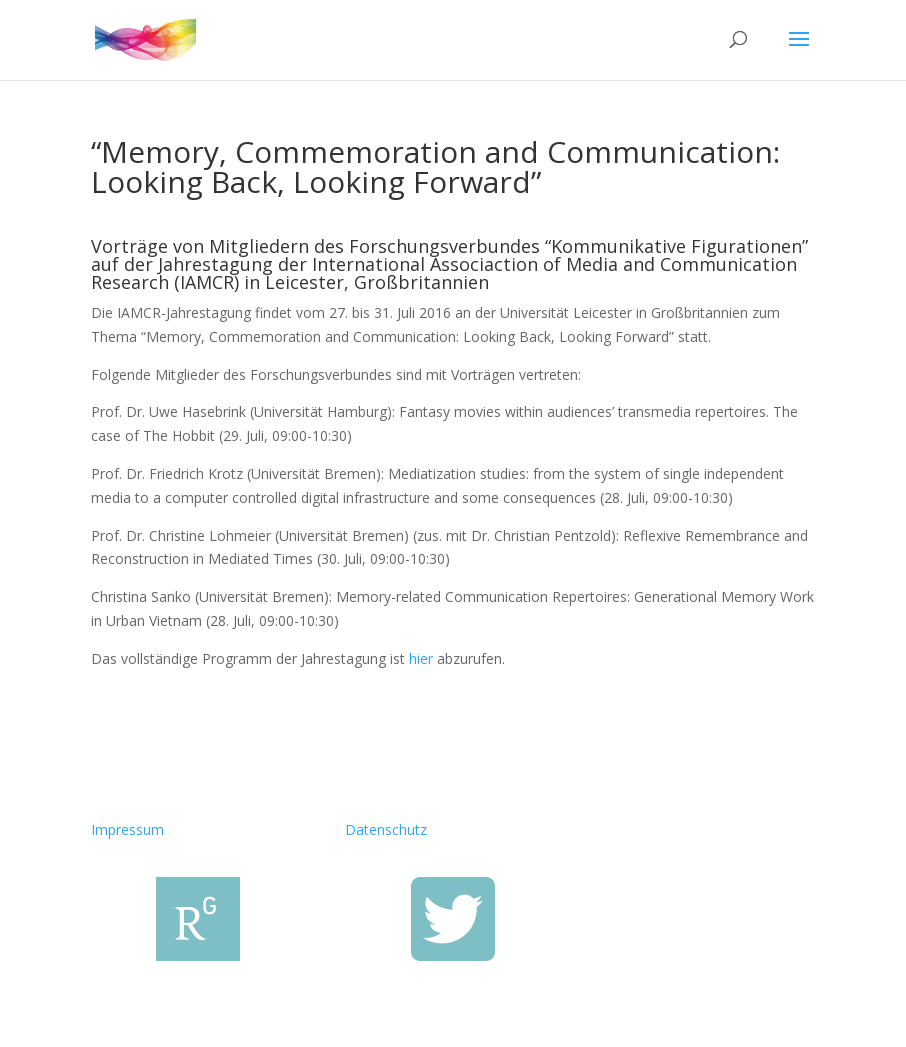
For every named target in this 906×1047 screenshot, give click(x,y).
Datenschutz (386, 829)
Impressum (127, 829)
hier (421, 658)
